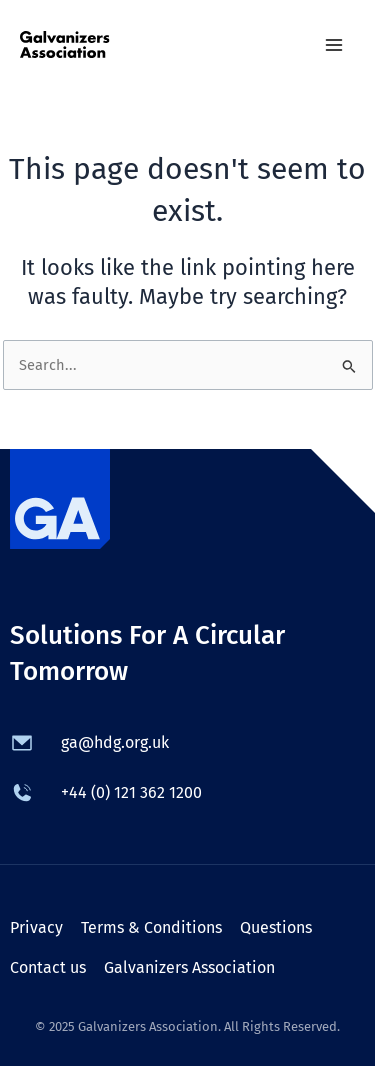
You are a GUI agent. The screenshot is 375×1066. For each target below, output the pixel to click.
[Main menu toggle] (334, 45)
